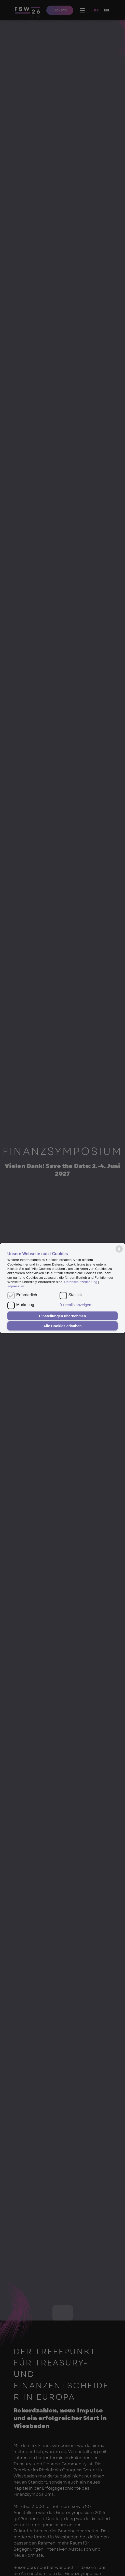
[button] (75, 1305)
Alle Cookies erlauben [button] (62, 1326)
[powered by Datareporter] (119, 1249)
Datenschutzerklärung (80, 1282)
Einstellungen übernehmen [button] (62, 1316)
